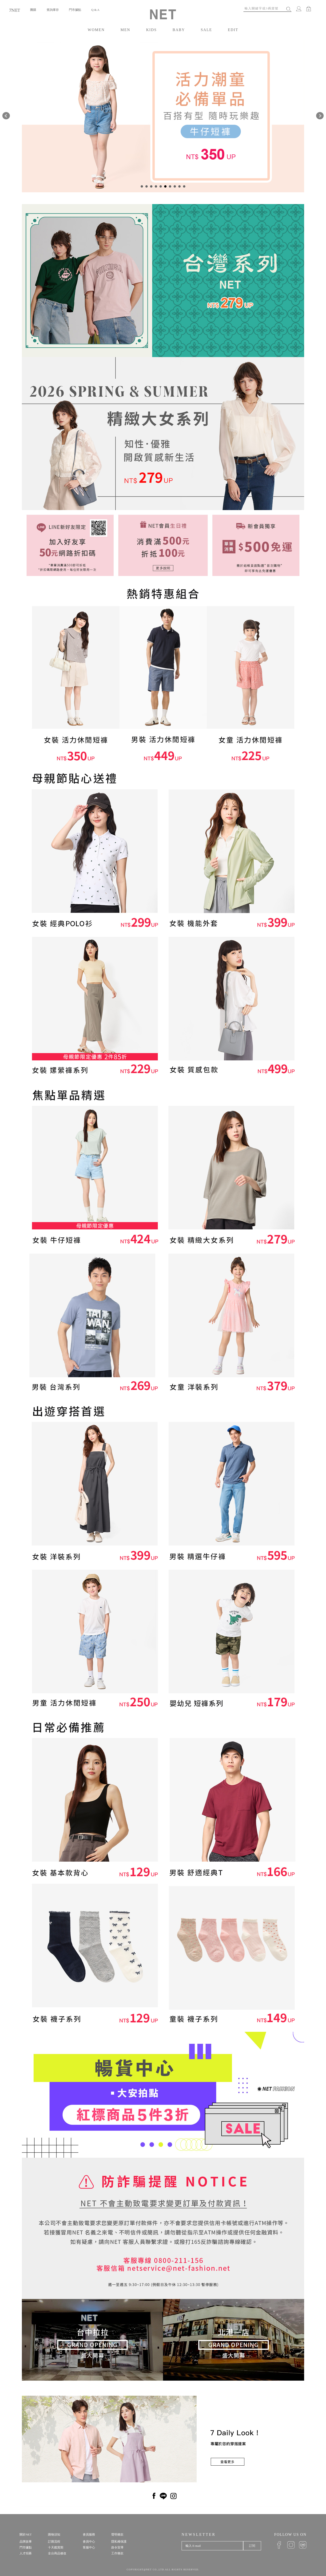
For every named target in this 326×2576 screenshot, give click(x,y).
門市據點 (75, 10)
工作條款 (117, 2553)
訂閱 (252, 2546)
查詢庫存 (53, 10)
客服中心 (89, 2547)
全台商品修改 (57, 2553)
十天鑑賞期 (55, 2547)
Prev (6, 116)
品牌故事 (26, 2541)
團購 (33, 10)
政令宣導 (117, 2547)
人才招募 (26, 2553)
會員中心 (89, 2541)
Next (320, 116)
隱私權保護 (119, 2541)
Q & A (95, 10)
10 (184, 186)
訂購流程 (54, 2541)
